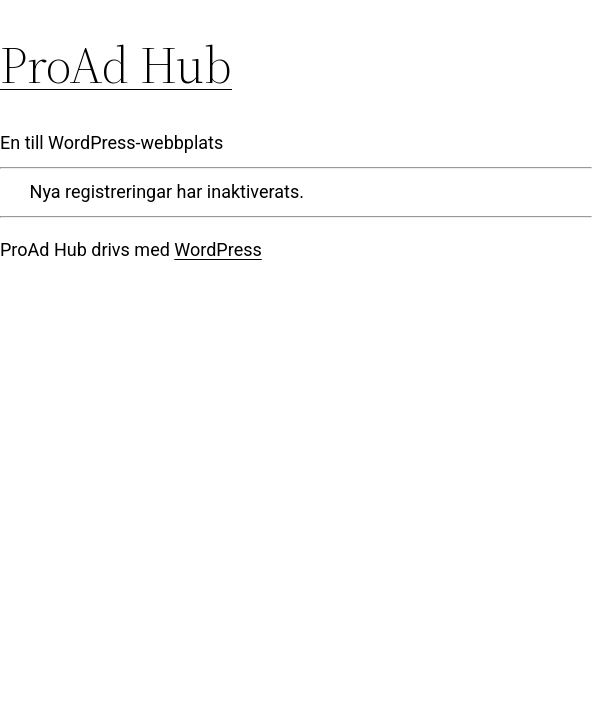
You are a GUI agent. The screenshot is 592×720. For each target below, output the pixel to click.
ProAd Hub (116, 64)
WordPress (217, 249)
